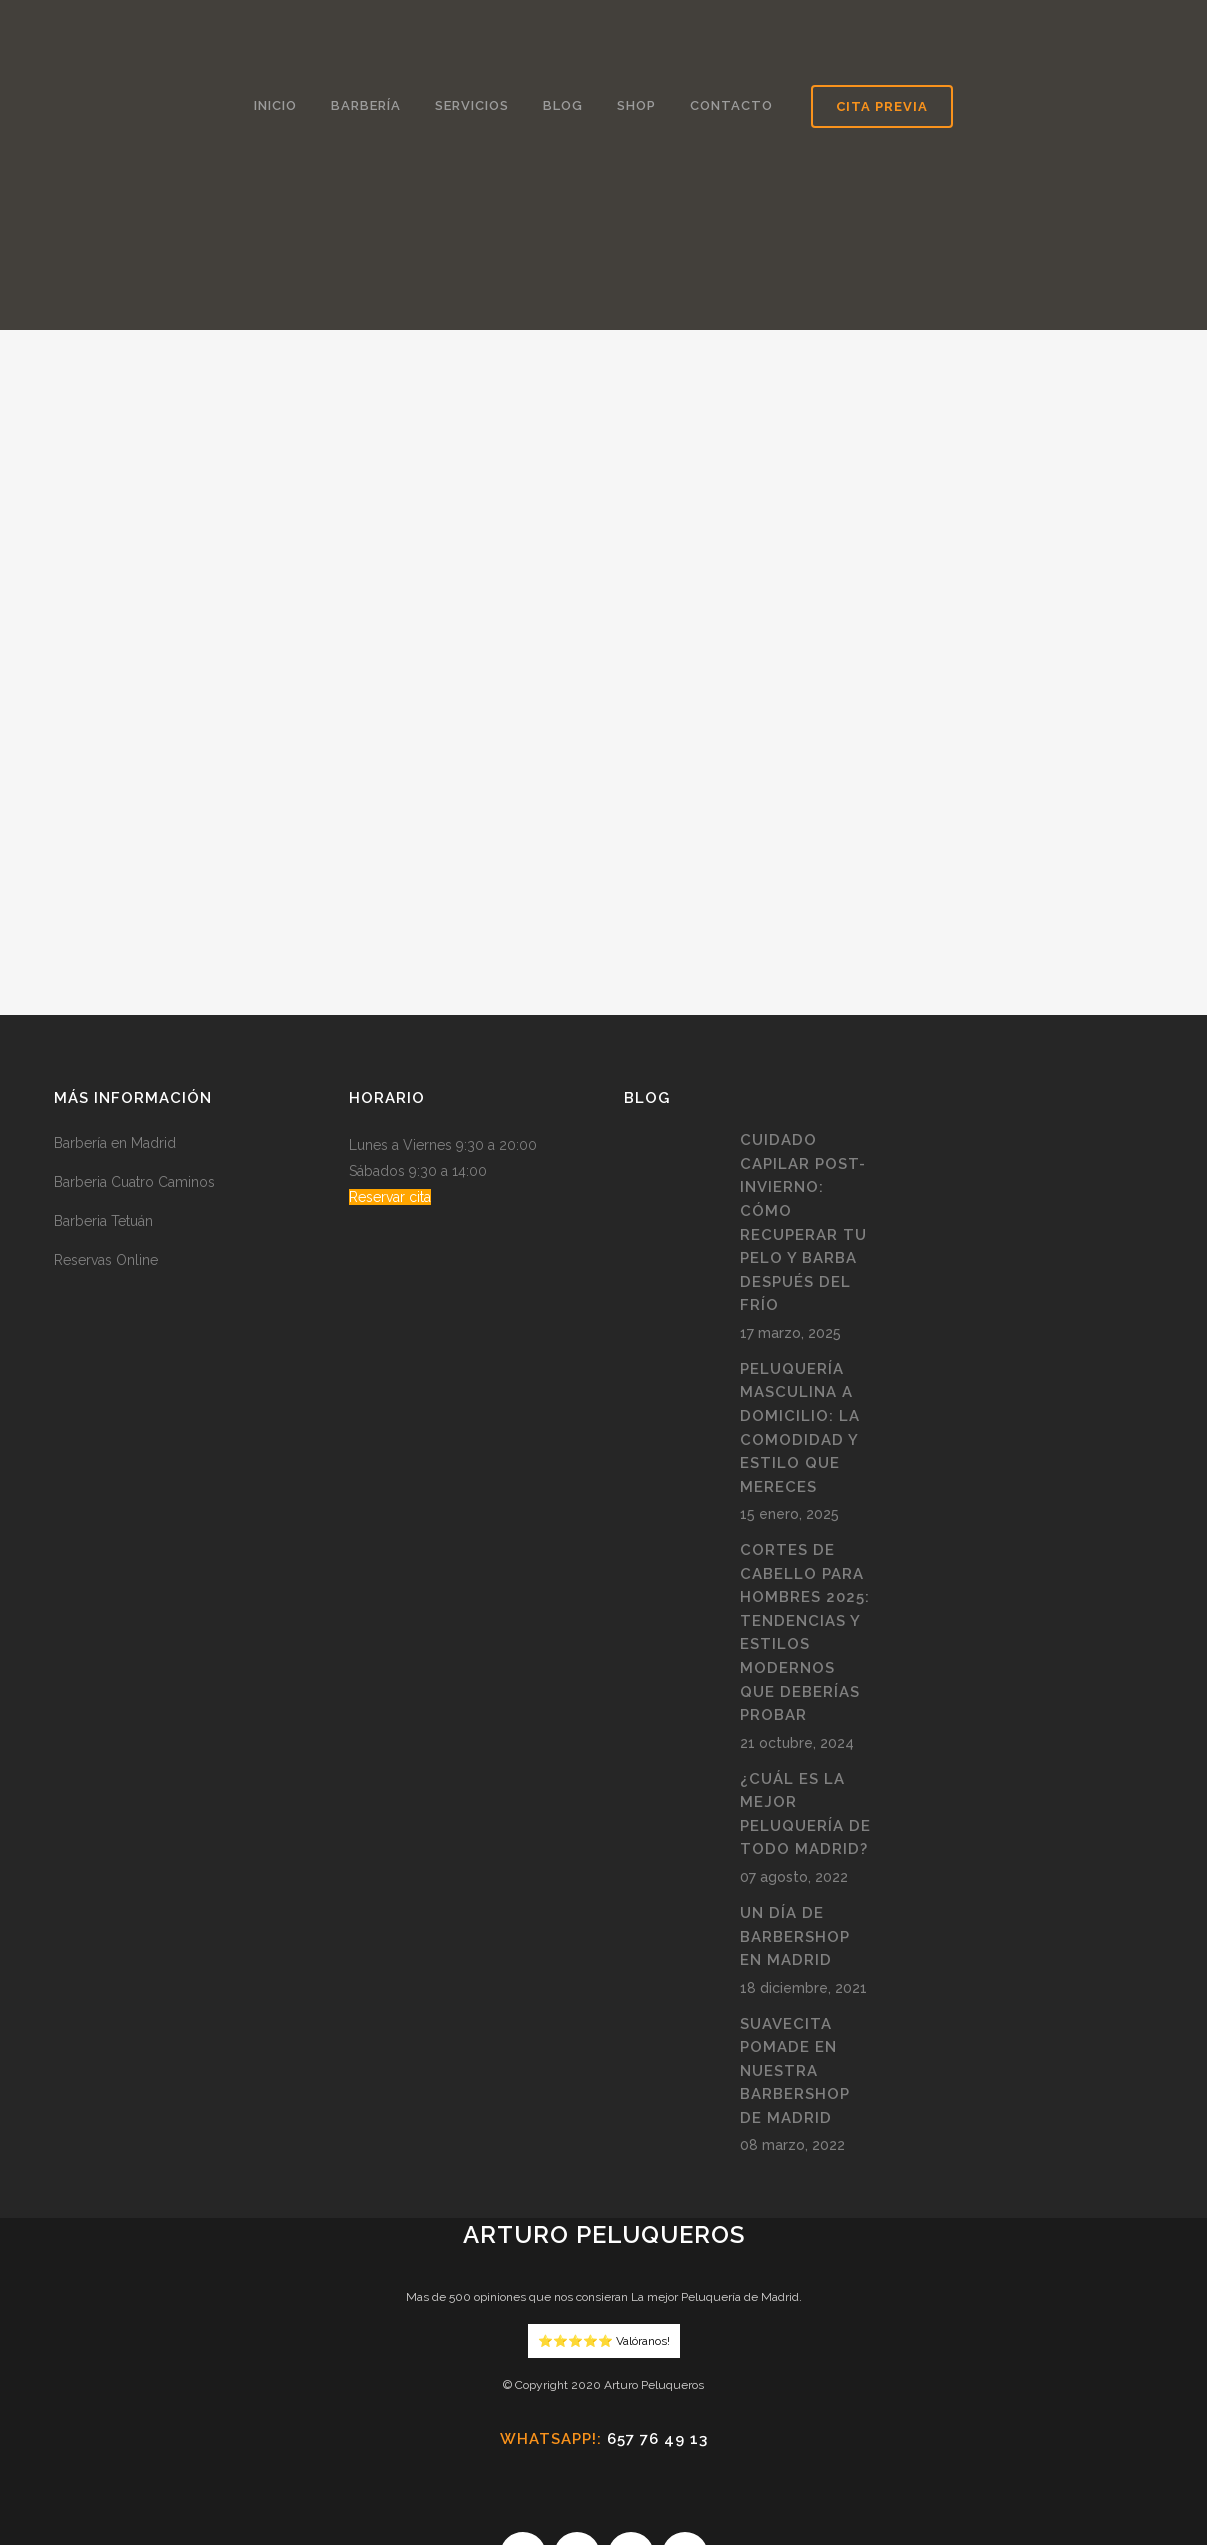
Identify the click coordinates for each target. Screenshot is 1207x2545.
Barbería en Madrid (115, 983)
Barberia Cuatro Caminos (134, 1022)
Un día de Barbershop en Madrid (795, 1775)
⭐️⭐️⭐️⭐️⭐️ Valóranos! (604, 2180)
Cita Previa (882, 106)
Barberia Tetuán (103, 1061)
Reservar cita (390, 1037)
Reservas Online (106, 1100)
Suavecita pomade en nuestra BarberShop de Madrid (795, 1910)
